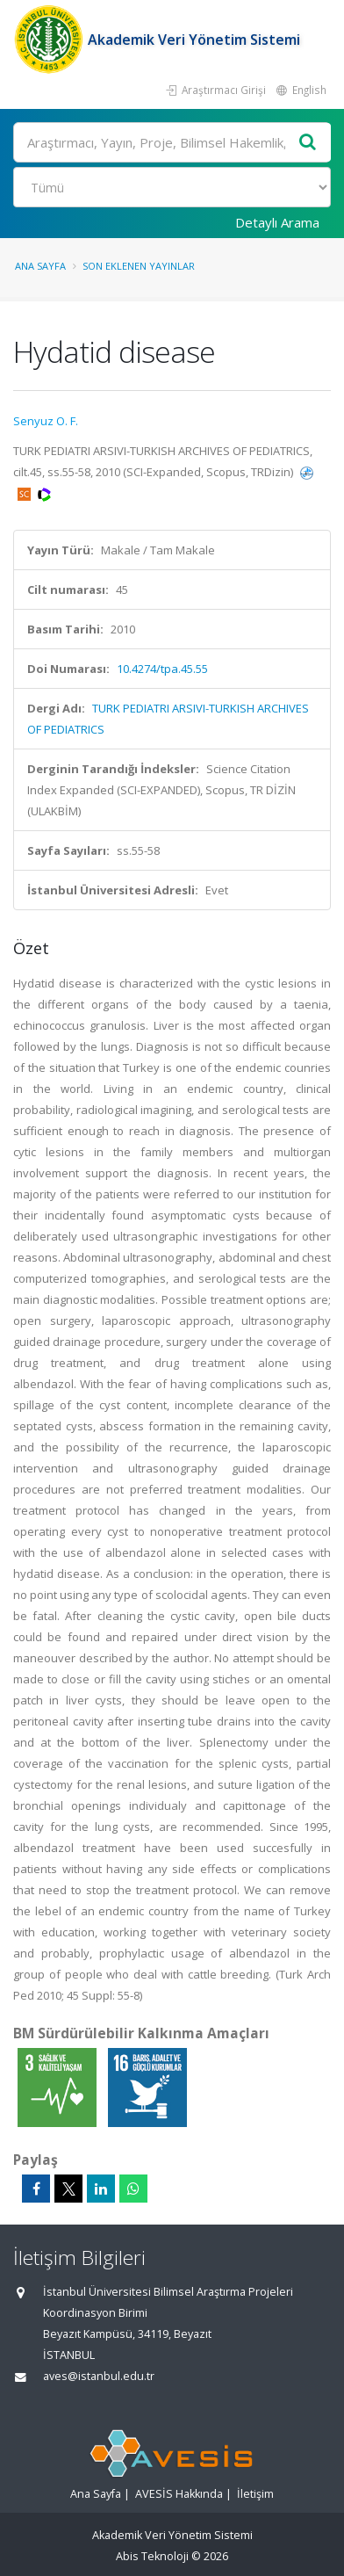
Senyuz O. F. (45, 421)
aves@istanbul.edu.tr (98, 2376)
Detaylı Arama (277, 222)
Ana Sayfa (40, 265)
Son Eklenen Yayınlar (138, 265)
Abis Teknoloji (152, 2556)
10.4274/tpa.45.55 (162, 669)
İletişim (255, 2493)
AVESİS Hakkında (179, 2493)
